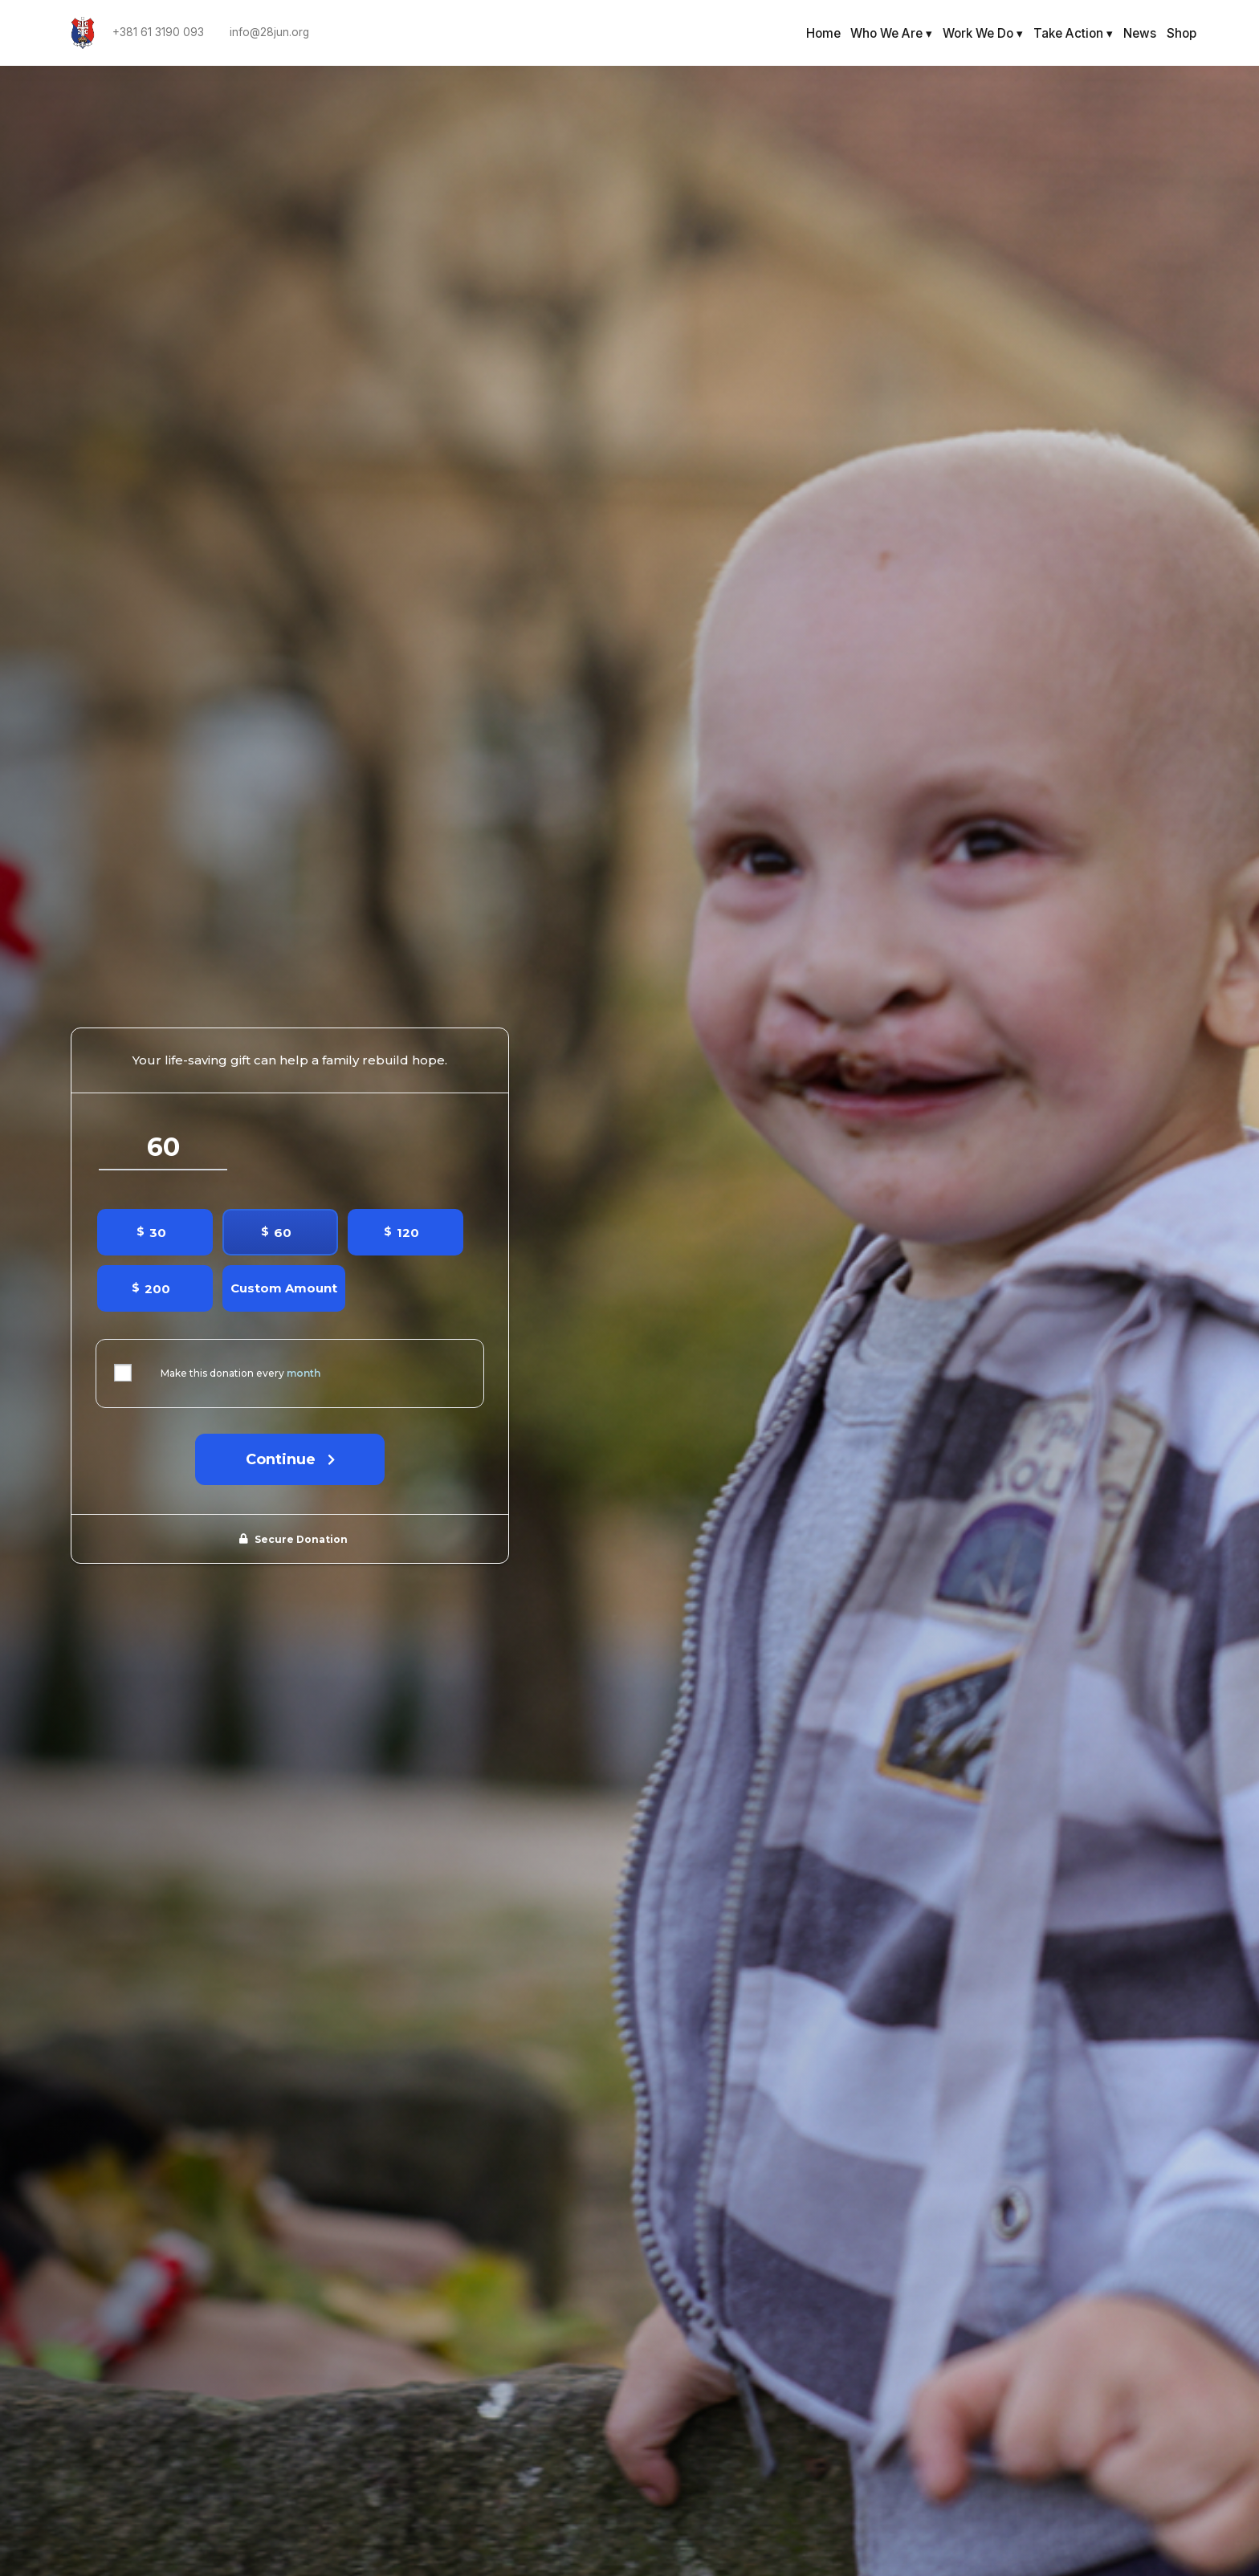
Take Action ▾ (1073, 33)
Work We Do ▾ (983, 33)
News (1139, 33)
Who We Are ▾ (891, 33)
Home (823, 33)
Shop (1181, 33)
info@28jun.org (269, 32)
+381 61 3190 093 (158, 32)
